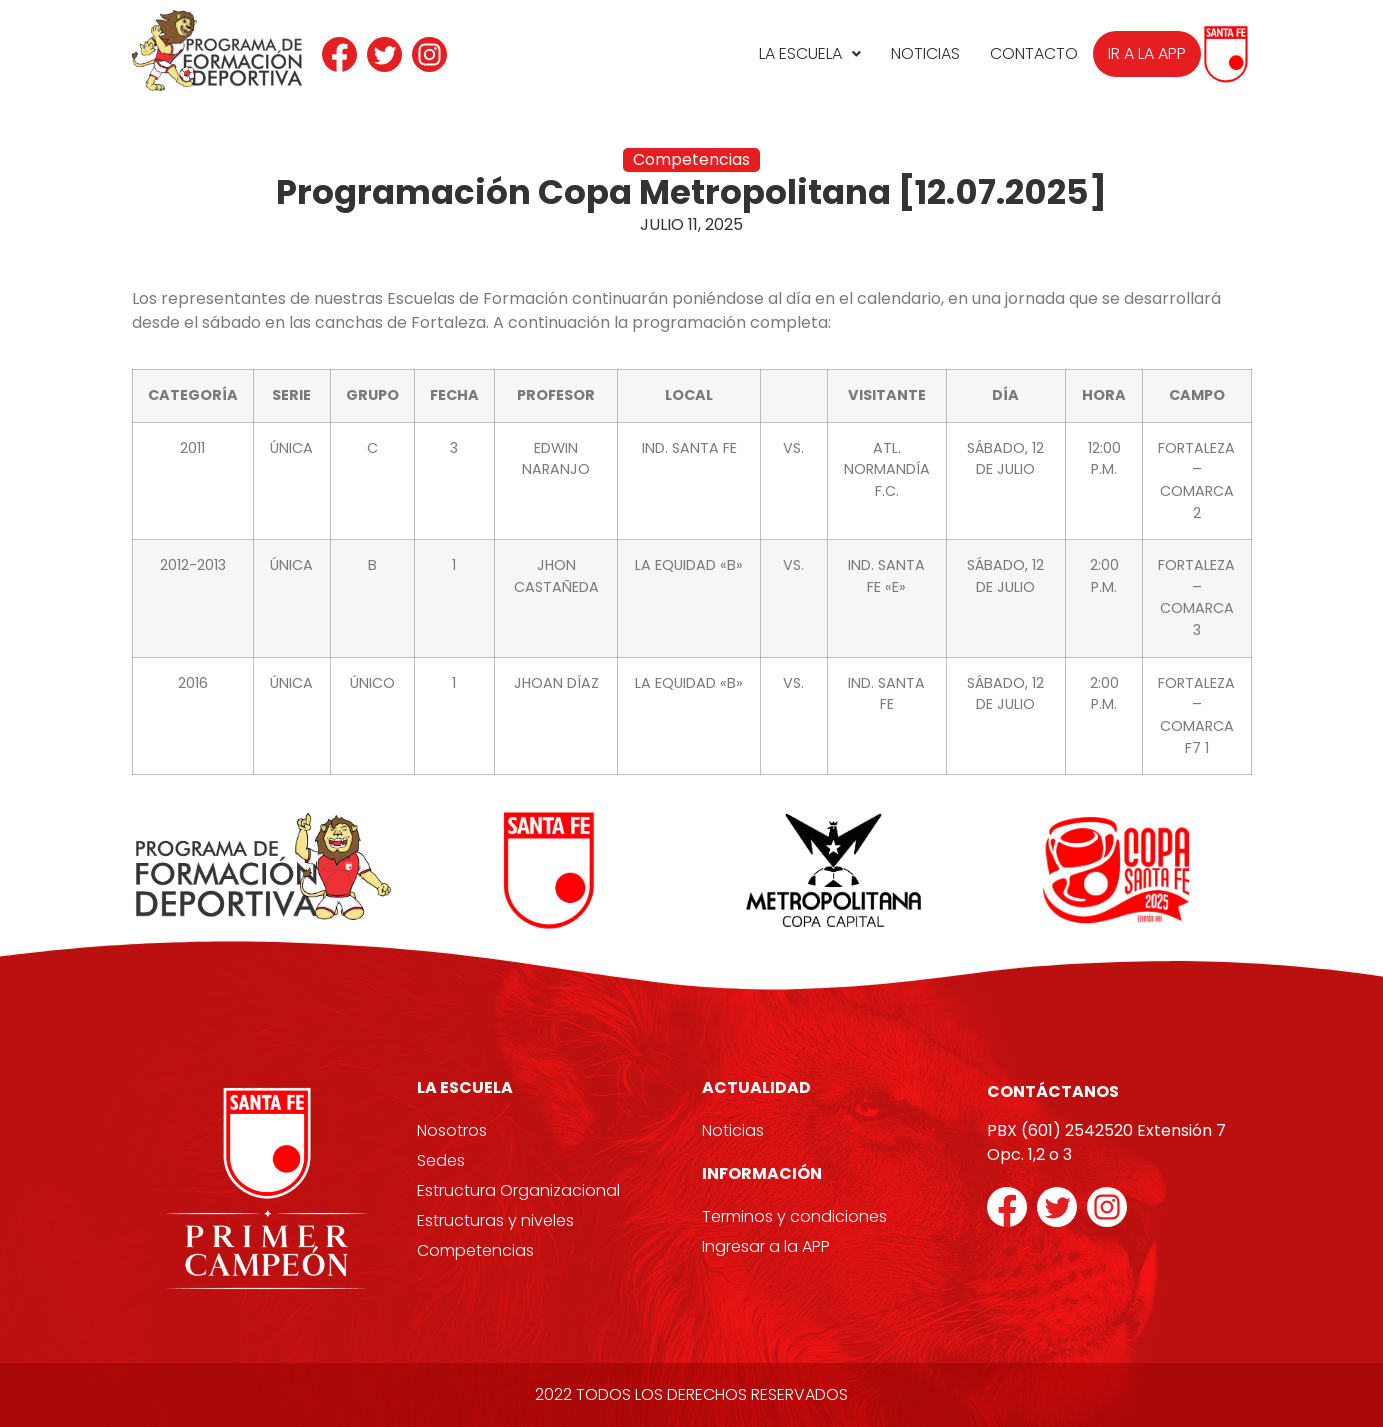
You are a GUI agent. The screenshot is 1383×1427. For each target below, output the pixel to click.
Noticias (925, 53)
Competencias (475, 1250)
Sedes (441, 1160)
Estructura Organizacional (518, 1190)
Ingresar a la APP (766, 1246)
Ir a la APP (1147, 53)
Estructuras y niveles (495, 1220)
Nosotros (452, 1130)
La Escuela (810, 53)
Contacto (1034, 53)
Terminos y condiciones (794, 1216)
